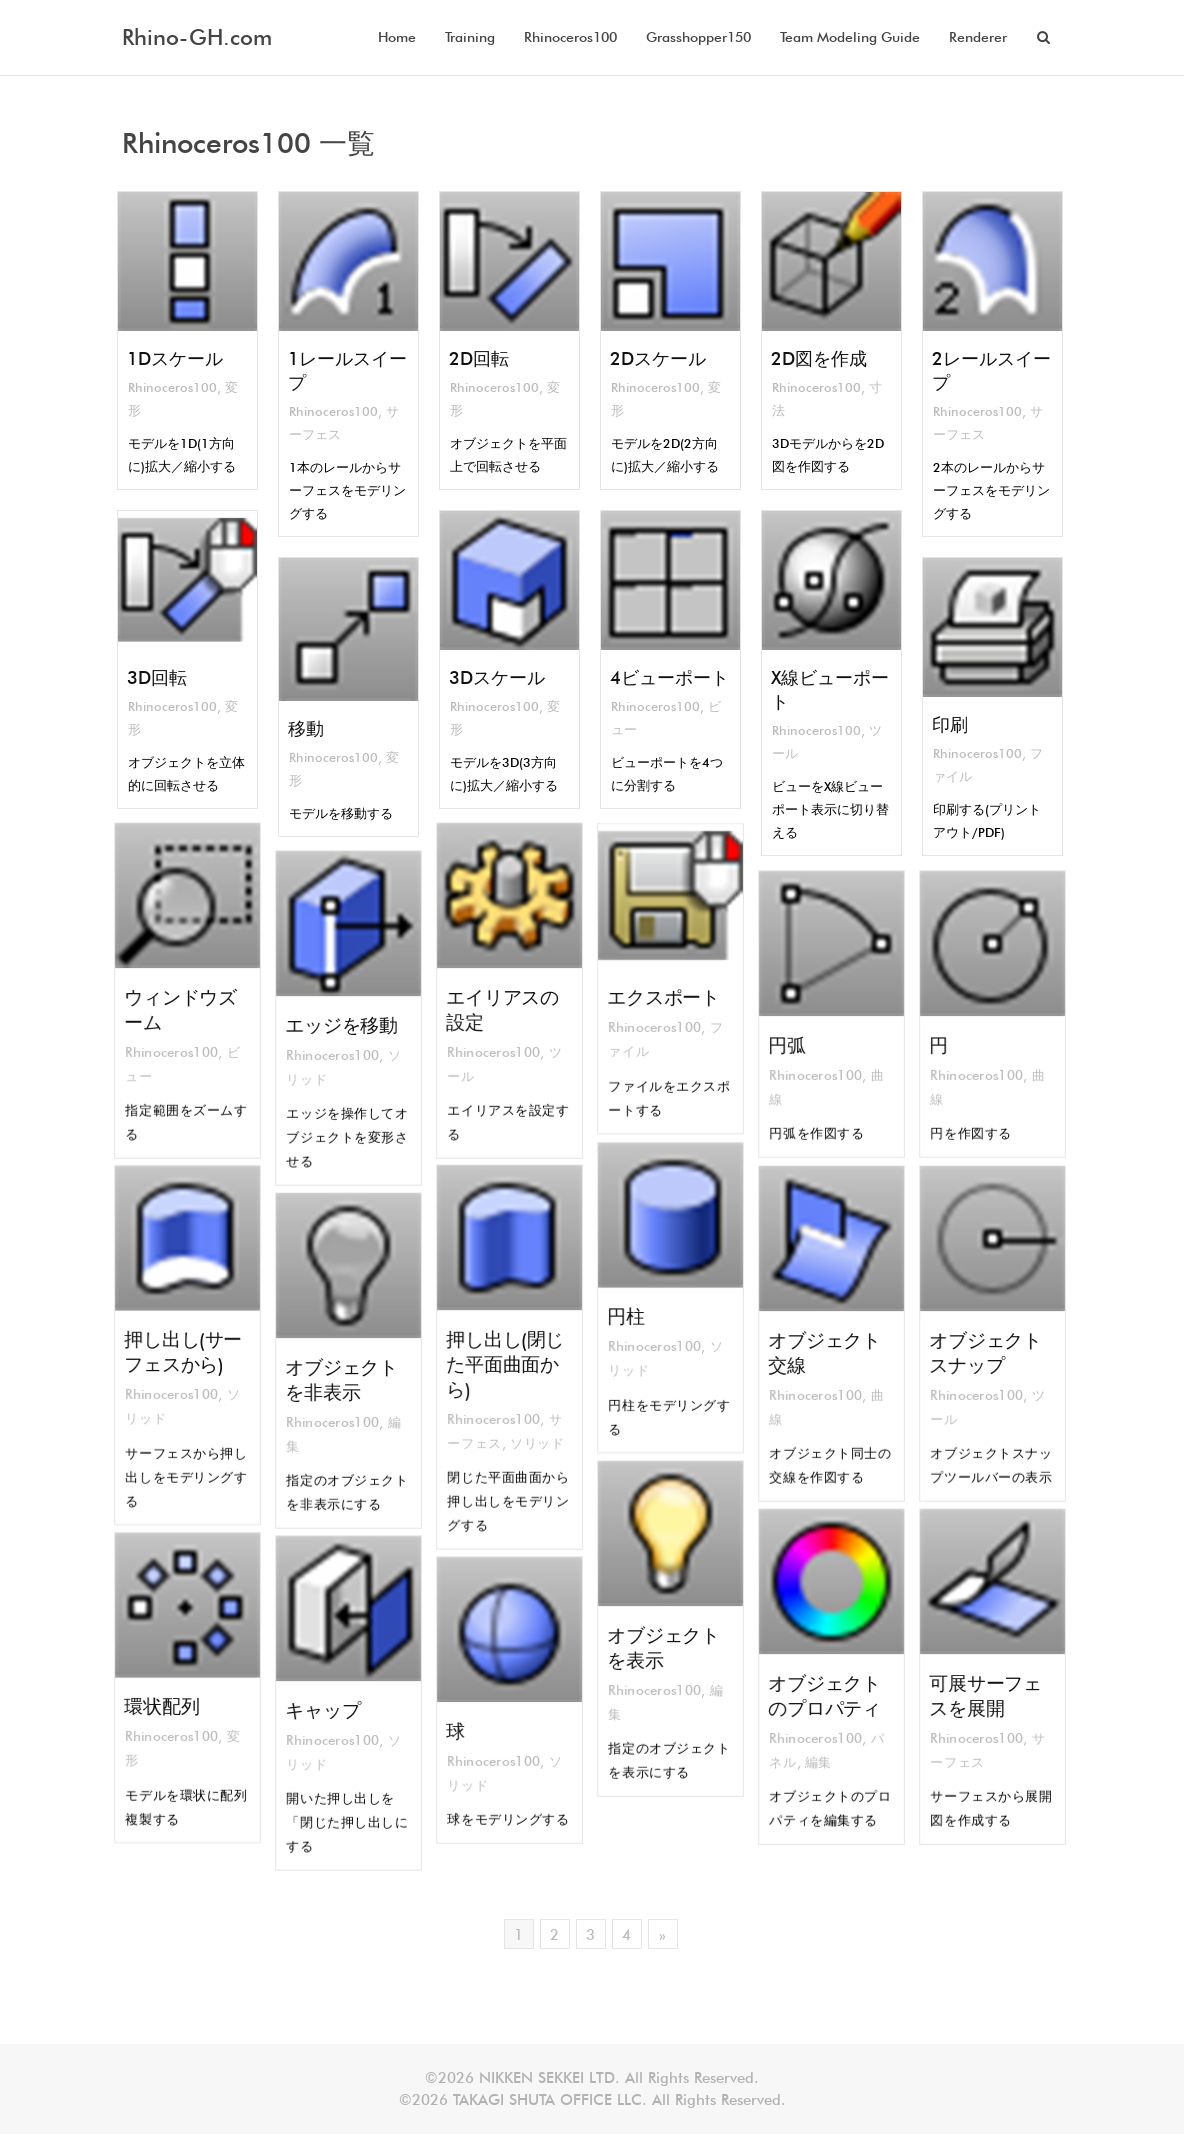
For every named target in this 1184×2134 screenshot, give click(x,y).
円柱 (634, 1313)
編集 (821, 1746)
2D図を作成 (818, 359)
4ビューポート (669, 678)
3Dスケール (496, 678)
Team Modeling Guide (850, 37)
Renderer (978, 37)
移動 (304, 730)
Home (397, 37)
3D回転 (155, 678)
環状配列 (166, 1703)
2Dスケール (657, 359)
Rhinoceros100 (570, 37)
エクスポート (665, 994)
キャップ (327, 1709)
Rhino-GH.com (197, 37)
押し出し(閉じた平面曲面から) (506, 1362)
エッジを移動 (343, 1024)
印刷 (948, 725)
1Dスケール (174, 359)
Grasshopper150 (698, 37)
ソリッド (532, 1427)
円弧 (795, 1039)
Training (470, 37)
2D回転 (477, 359)
